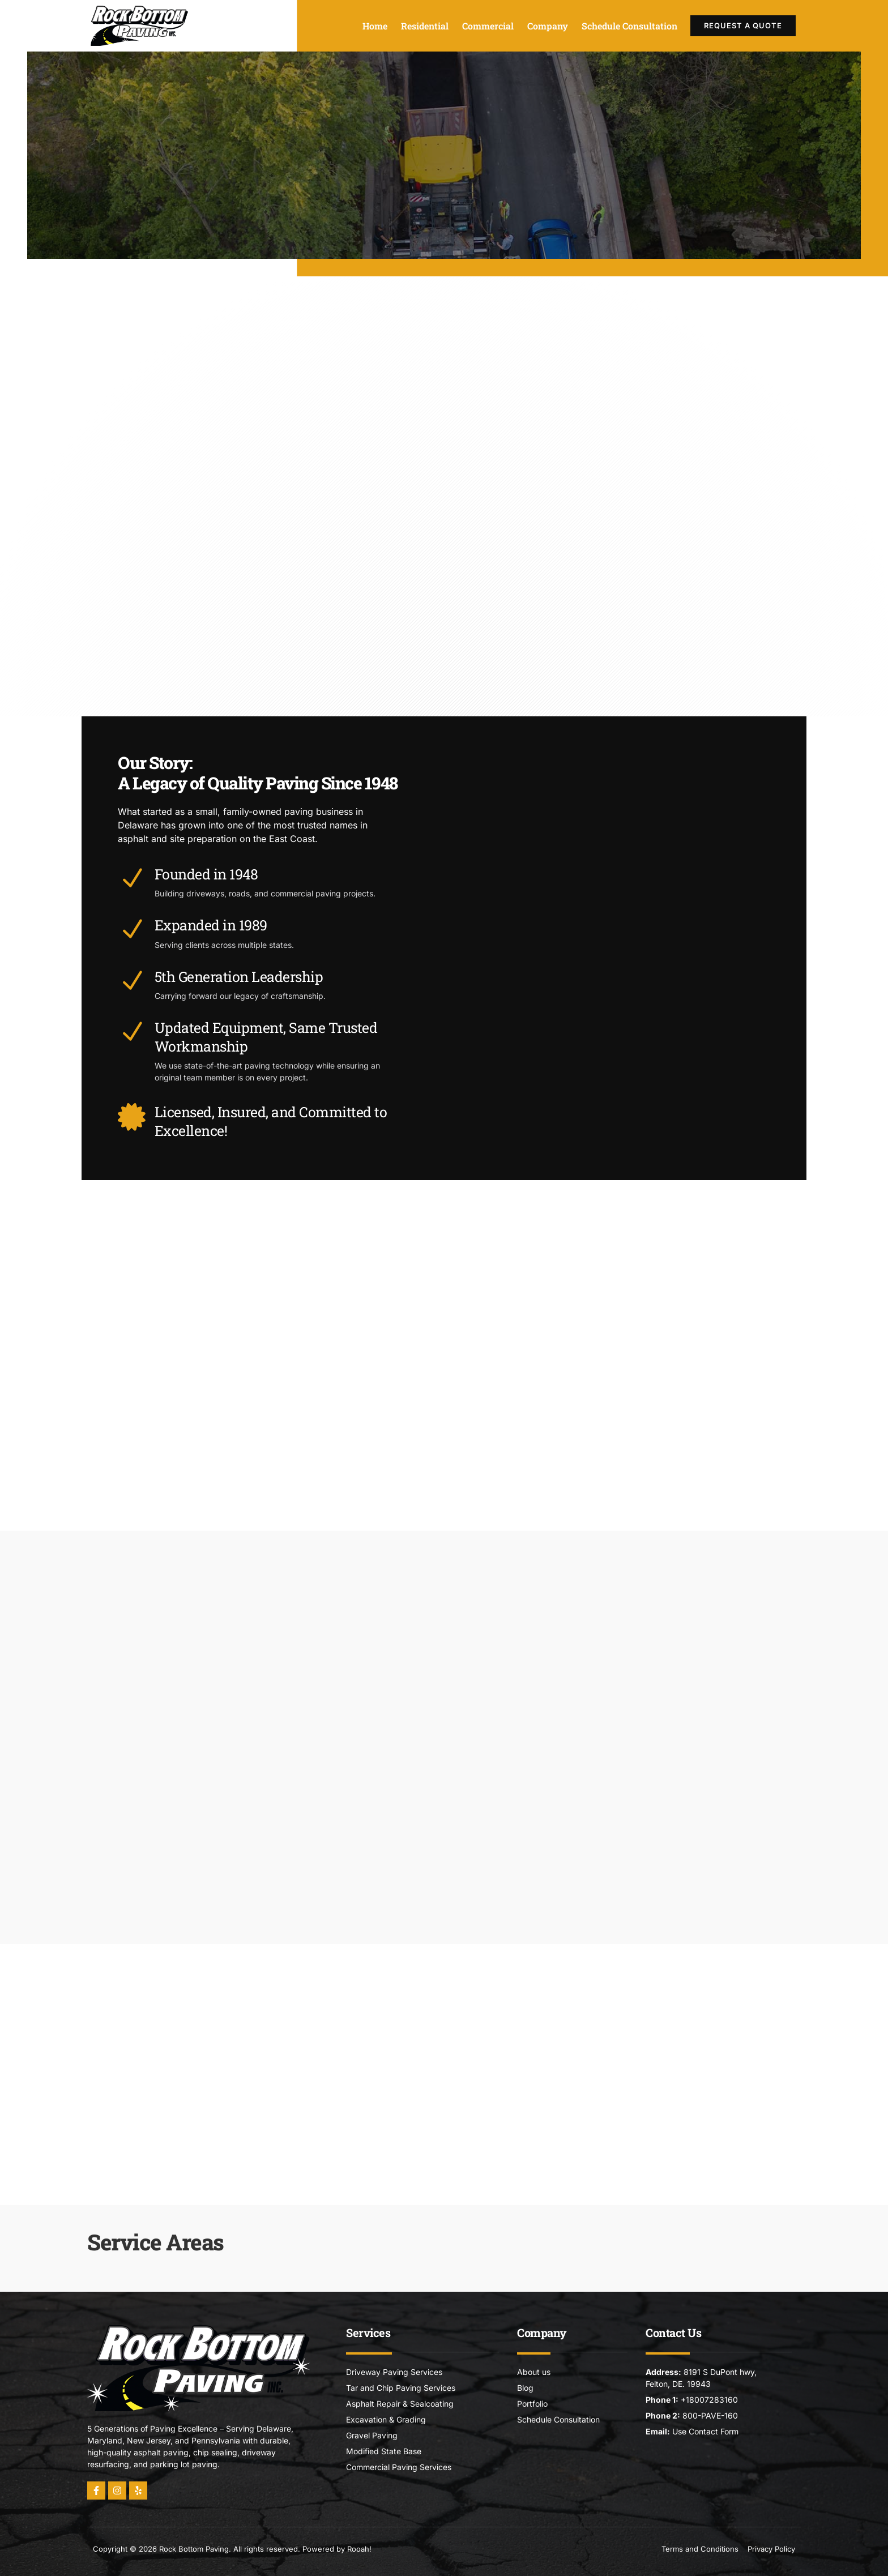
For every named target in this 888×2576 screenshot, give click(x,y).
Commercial (488, 26)
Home (374, 26)
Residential (425, 26)
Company (547, 26)
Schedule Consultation (629, 26)
